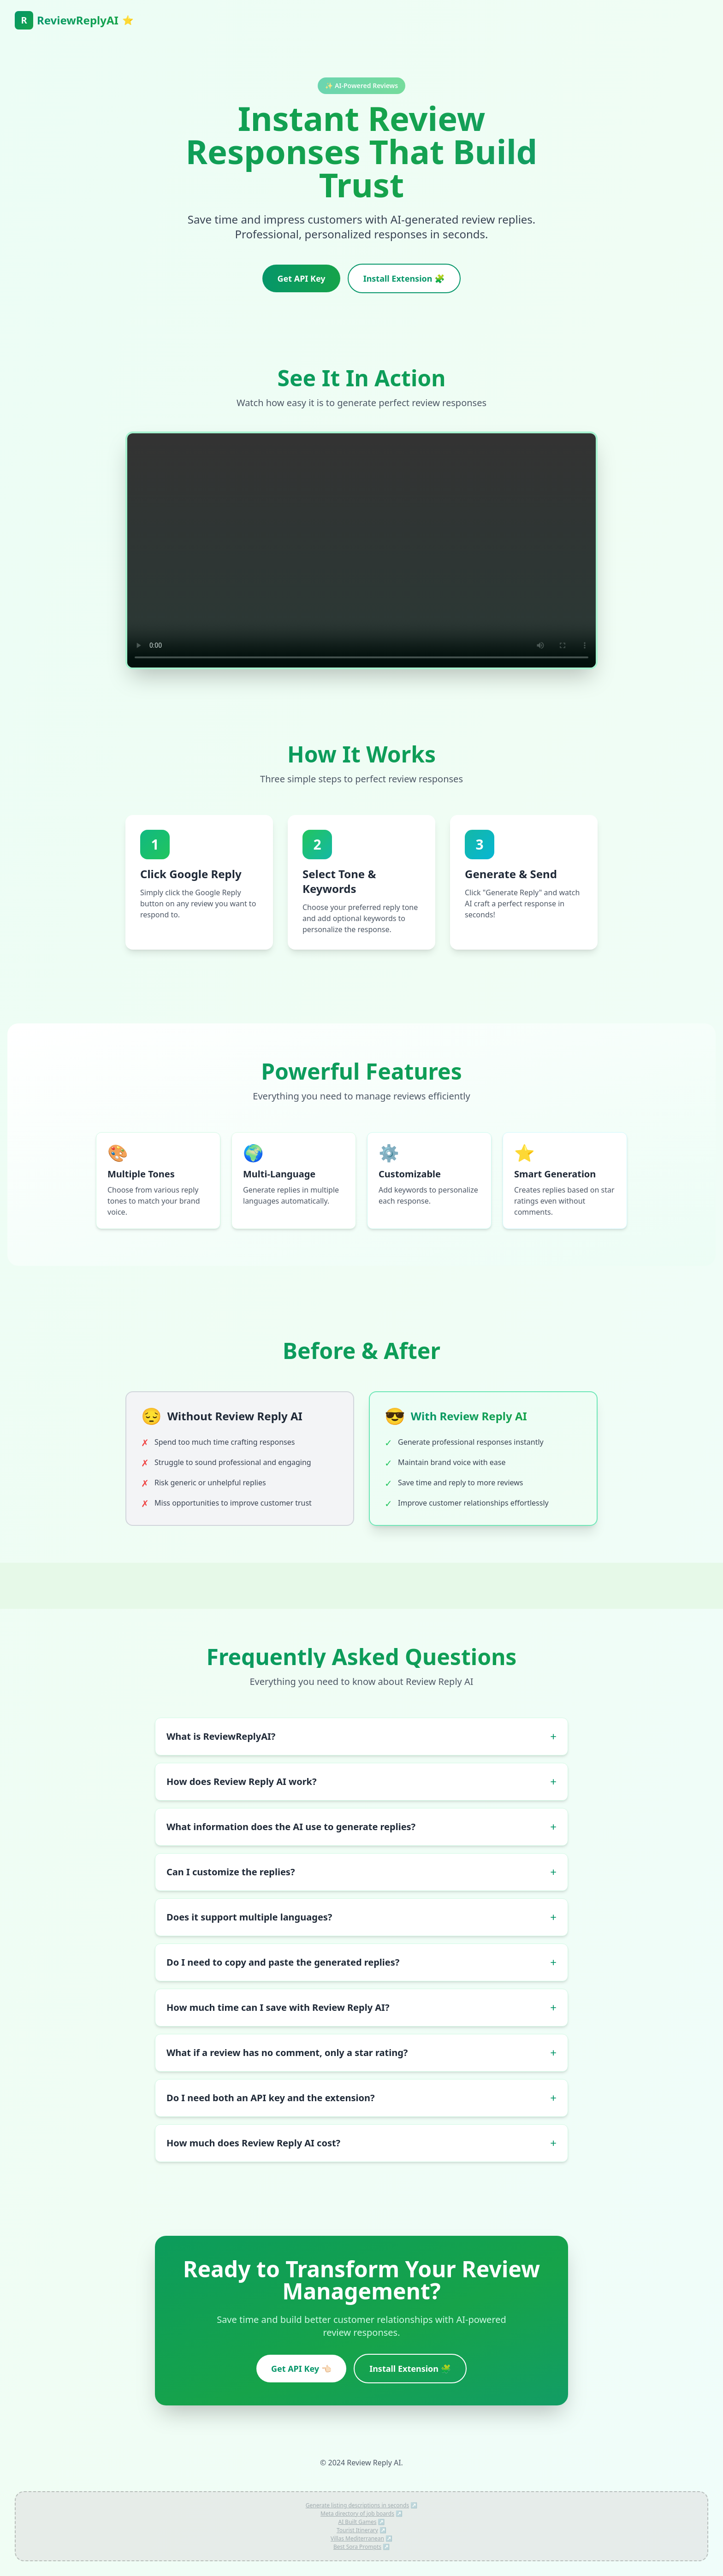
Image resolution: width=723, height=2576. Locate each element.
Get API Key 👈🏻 (301, 2368)
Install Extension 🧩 (404, 278)
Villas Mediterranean (357, 2538)
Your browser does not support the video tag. (361, 550)
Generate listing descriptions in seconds (357, 2505)
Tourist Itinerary (357, 2530)
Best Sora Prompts (357, 2547)
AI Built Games (357, 2522)
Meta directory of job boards (357, 2513)
